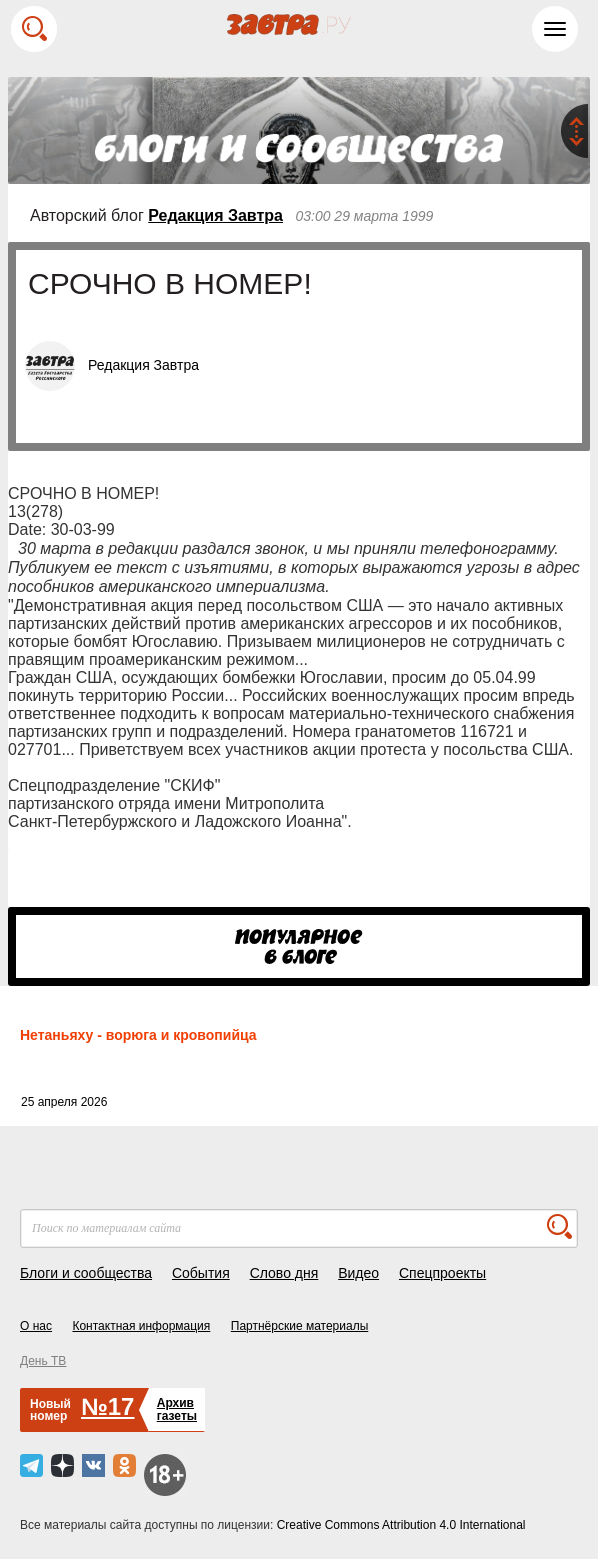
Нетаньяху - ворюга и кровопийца (138, 1035)
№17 (107, 1406)
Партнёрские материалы (300, 1326)
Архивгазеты (177, 1409)
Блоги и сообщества (86, 1273)
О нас (36, 1326)
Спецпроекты (442, 1273)
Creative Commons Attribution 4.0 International (401, 1525)
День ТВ (43, 1361)
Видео (358, 1273)
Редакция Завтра (215, 215)
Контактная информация (141, 1326)
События (201, 1273)
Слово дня (284, 1273)
